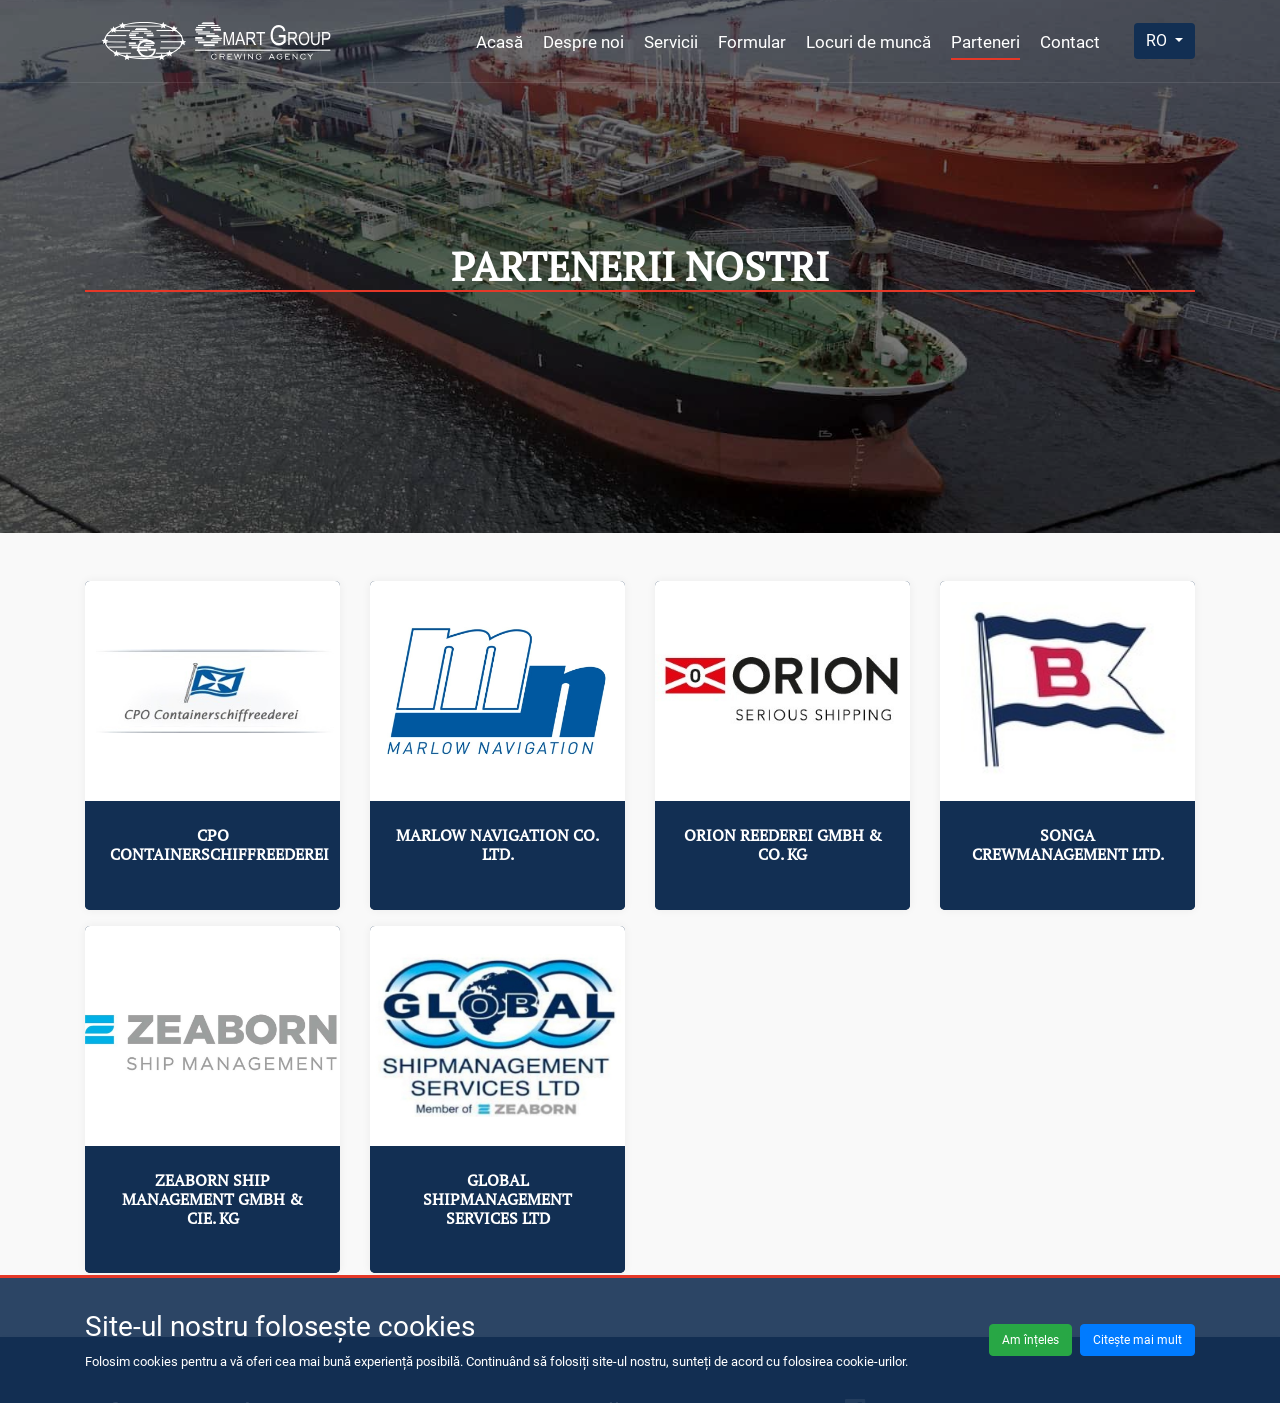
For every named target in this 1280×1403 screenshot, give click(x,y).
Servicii (671, 42)
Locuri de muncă (868, 42)
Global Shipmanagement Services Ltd (497, 1199)
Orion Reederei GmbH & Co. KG (783, 844)
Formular (752, 42)
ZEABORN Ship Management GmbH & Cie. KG (212, 1199)
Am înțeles (1030, 1340)
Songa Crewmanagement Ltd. (1068, 844)
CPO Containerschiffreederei (219, 844)
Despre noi (583, 42)
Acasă (499, 42)
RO (1158, 40)
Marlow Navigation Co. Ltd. (497, 844)
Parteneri (985, 42)
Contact (1070, 42)
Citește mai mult (1137, 1340)
